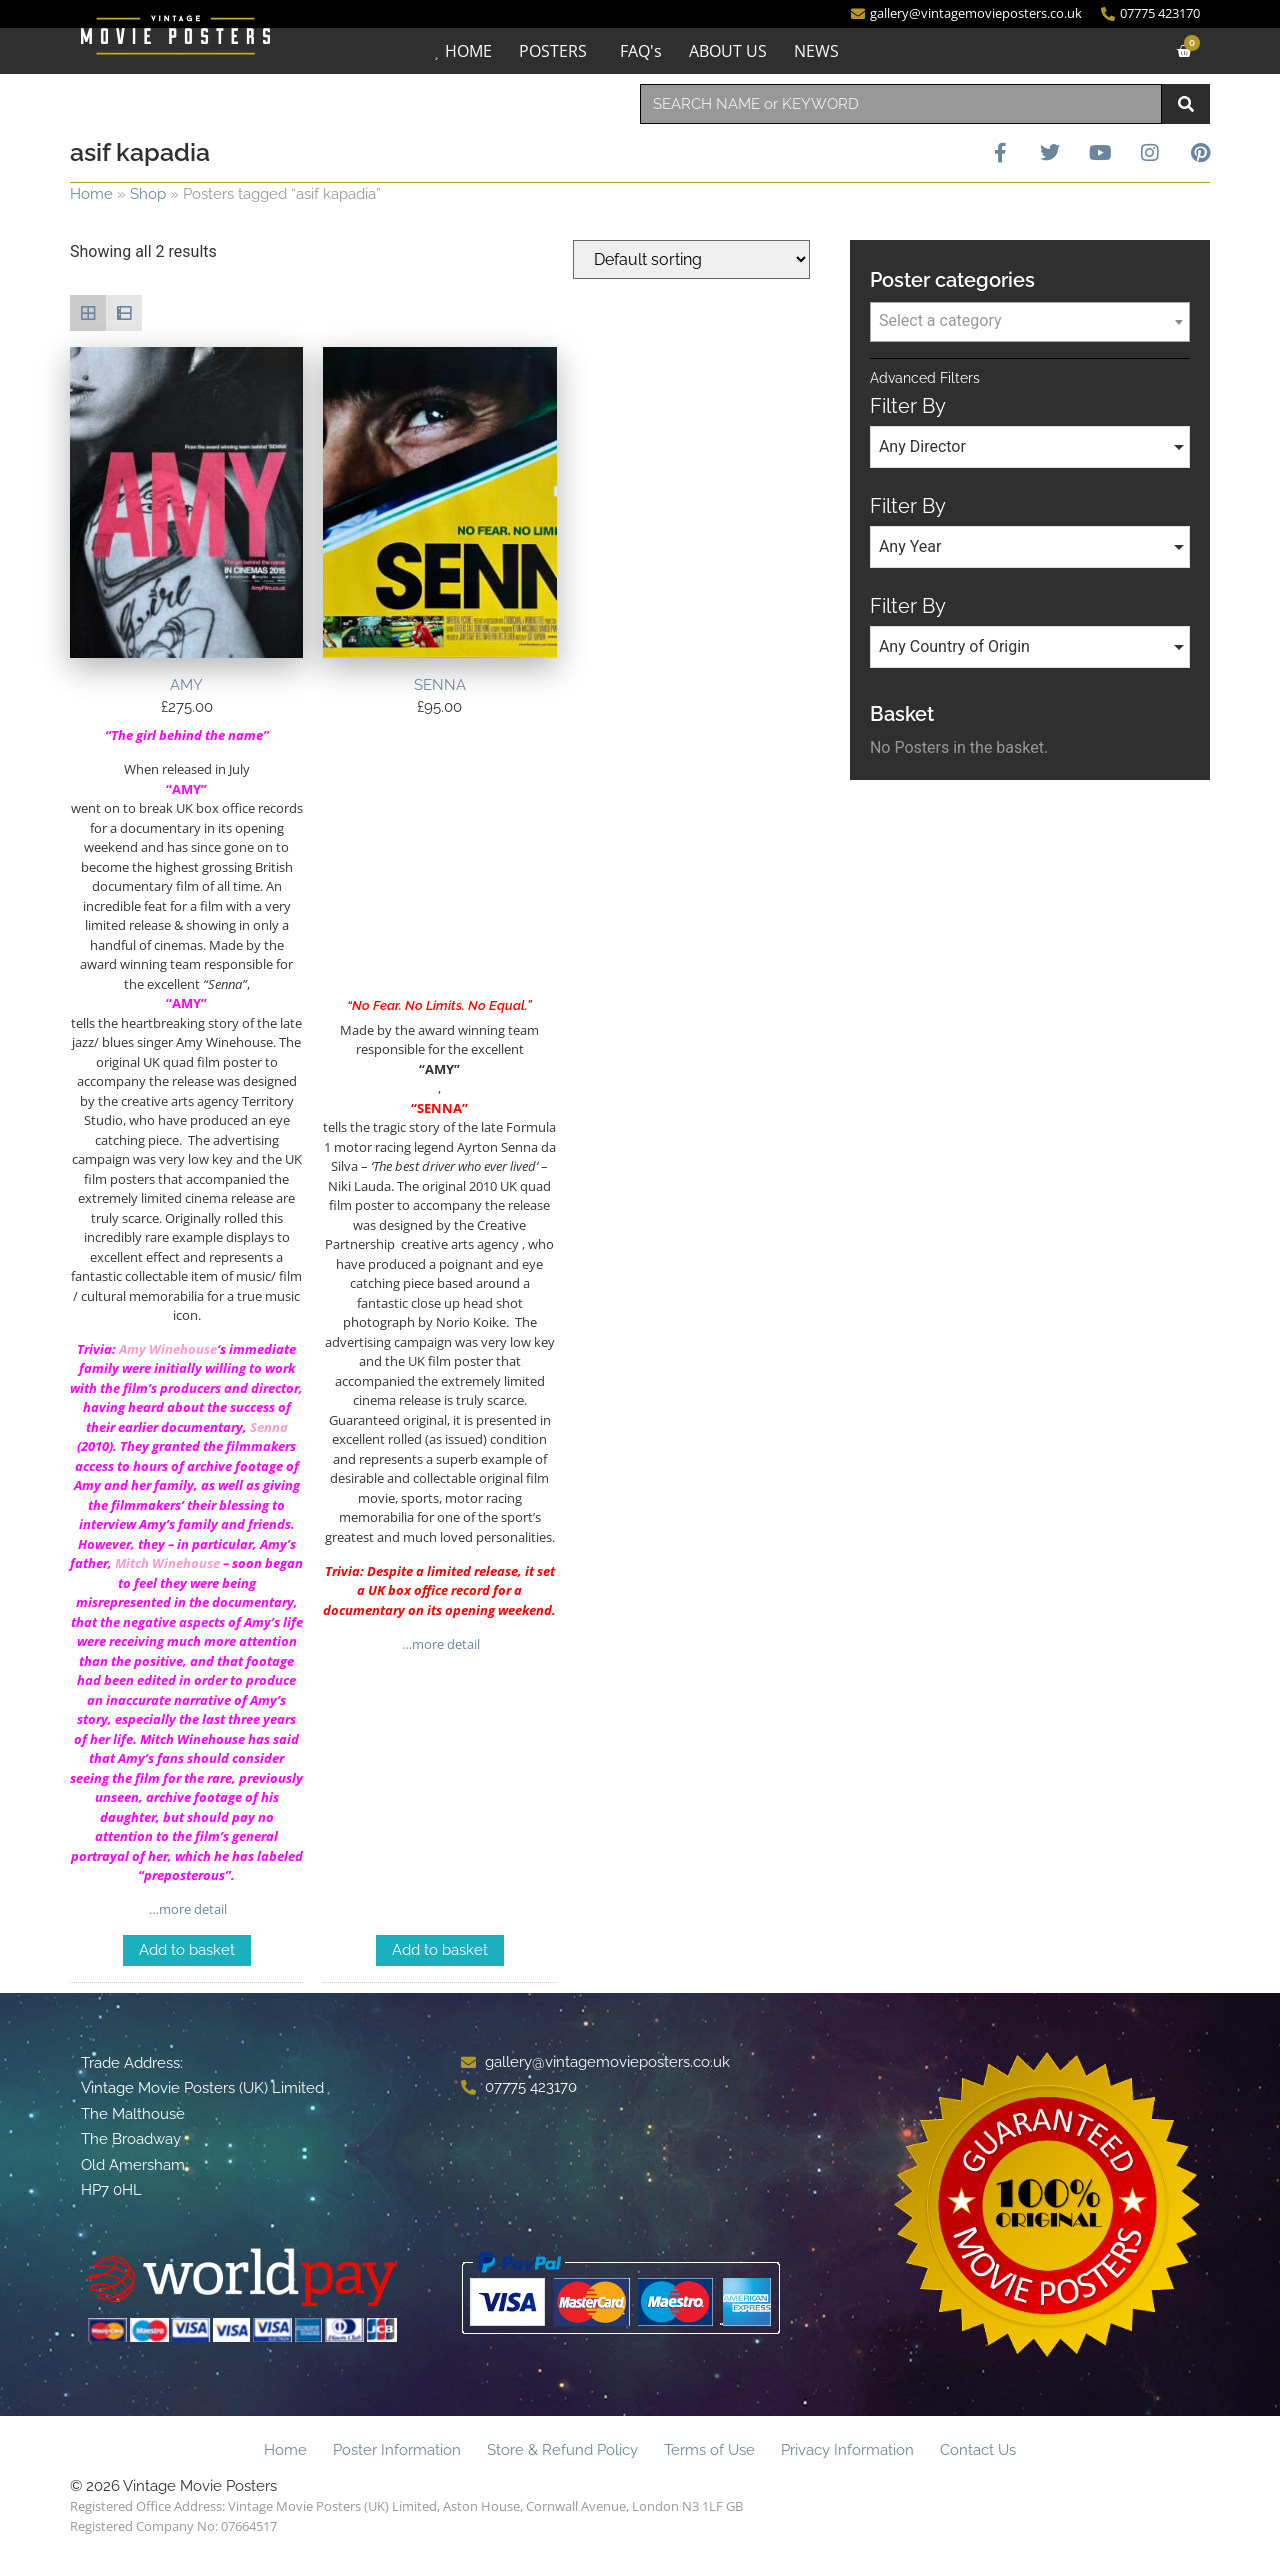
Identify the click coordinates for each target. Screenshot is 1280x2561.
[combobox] (901, 104)
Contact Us (978, 2450)
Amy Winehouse (168, 1349)
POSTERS (553, 51)
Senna (269, 1427)
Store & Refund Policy (562, 2450)
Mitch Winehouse (167, 1563)
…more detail (186, 1909)
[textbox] (1030, 321)
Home (91, 194)
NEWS (816, 51)
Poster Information (397, 2450)
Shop (148, 194)
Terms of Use (709, 2450)
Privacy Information (847, 2450)
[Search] (1186, 104)
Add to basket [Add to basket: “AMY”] (187, 1950)
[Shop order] (691, 259)
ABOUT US (728, 51)
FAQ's (641, 51)
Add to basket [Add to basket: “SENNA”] (440, 1950)
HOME (468, 51)
